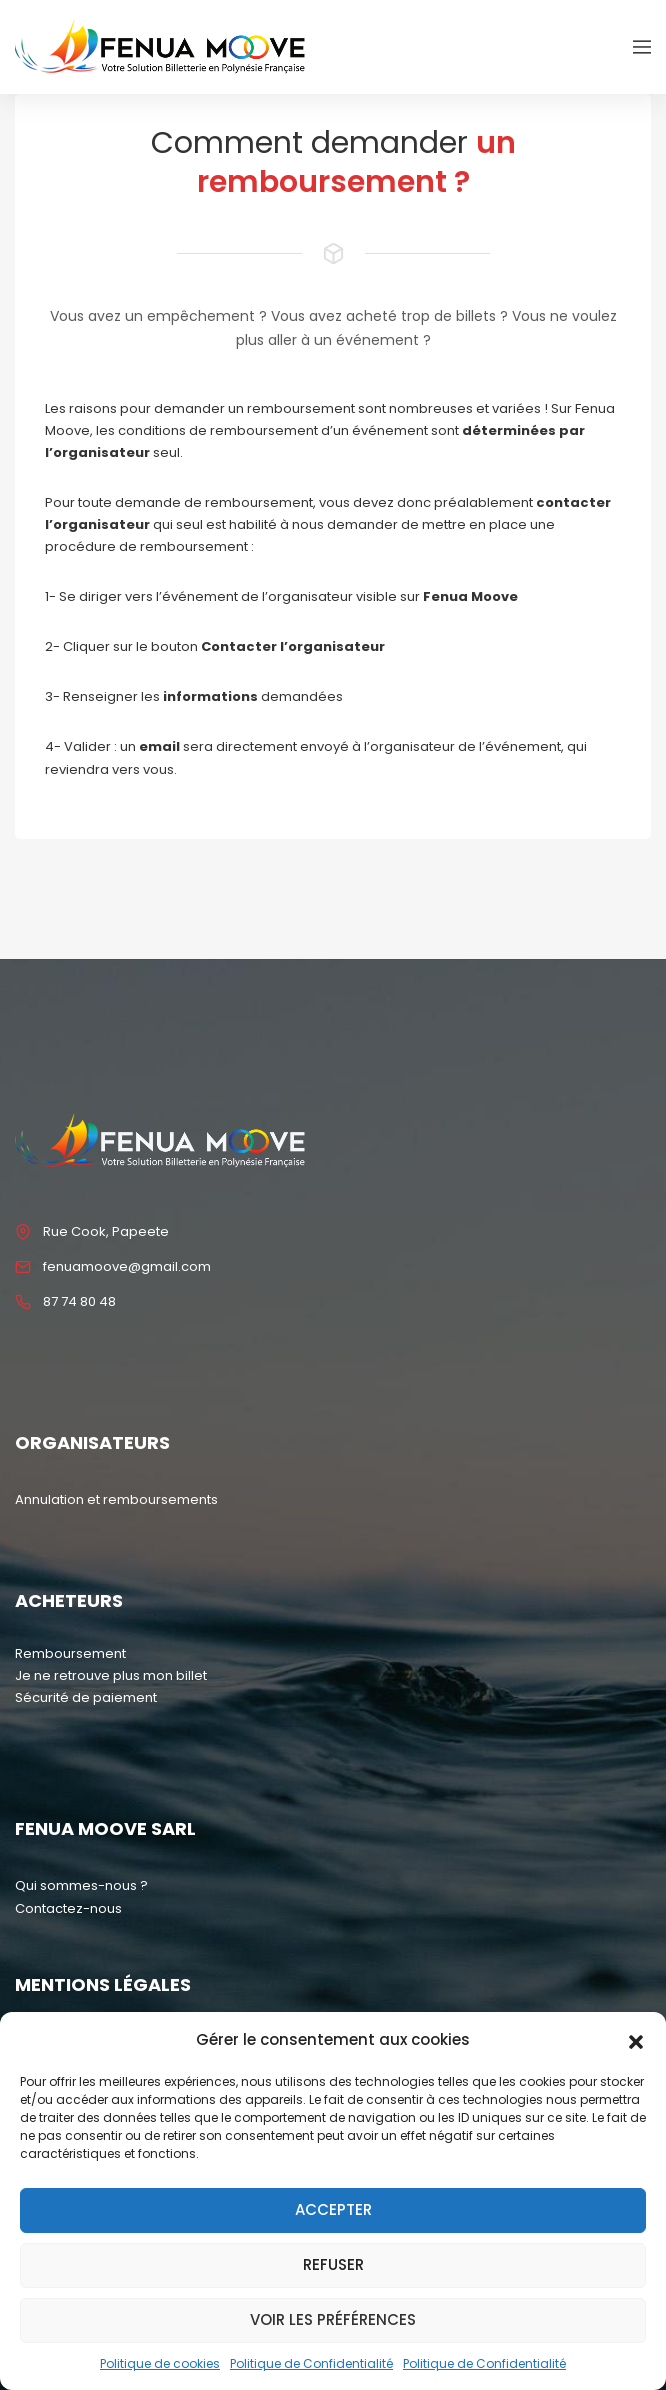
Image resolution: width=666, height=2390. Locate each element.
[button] (636, 2040)
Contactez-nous (68, 1908)
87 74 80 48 (79, 1301)
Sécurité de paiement (86, 1697)
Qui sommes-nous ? (81, 1885)
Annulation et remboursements (116, 1499)
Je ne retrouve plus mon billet (111, 1675)
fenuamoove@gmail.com (127, 1266)
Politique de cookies (160, 2363)
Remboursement (70, 1653)
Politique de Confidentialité (311, 2363)
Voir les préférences (333, 2319)
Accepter (333, 2209)
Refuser (333, 2264)
